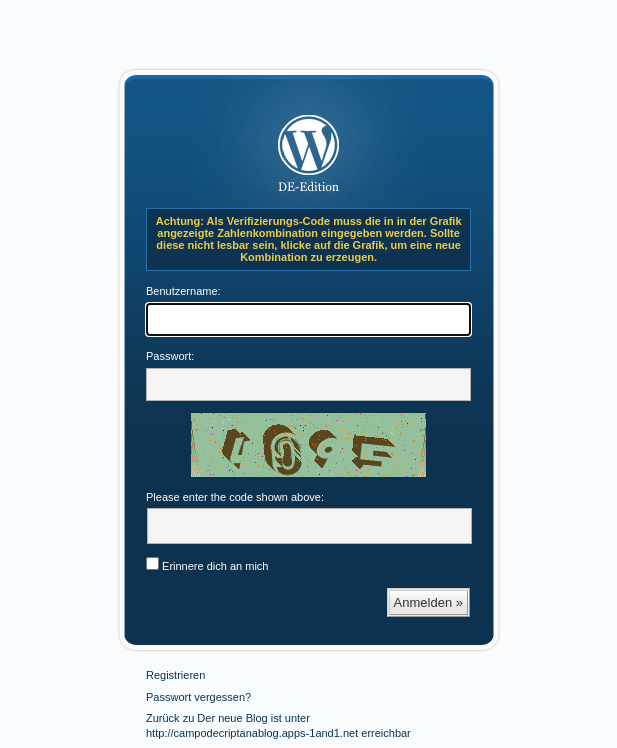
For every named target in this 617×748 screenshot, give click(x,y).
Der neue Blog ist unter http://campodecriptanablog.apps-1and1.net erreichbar (309, 146)
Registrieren (175, 675)
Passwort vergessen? (198, 697)
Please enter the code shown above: (235, 497)
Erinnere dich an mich (207, 566)
